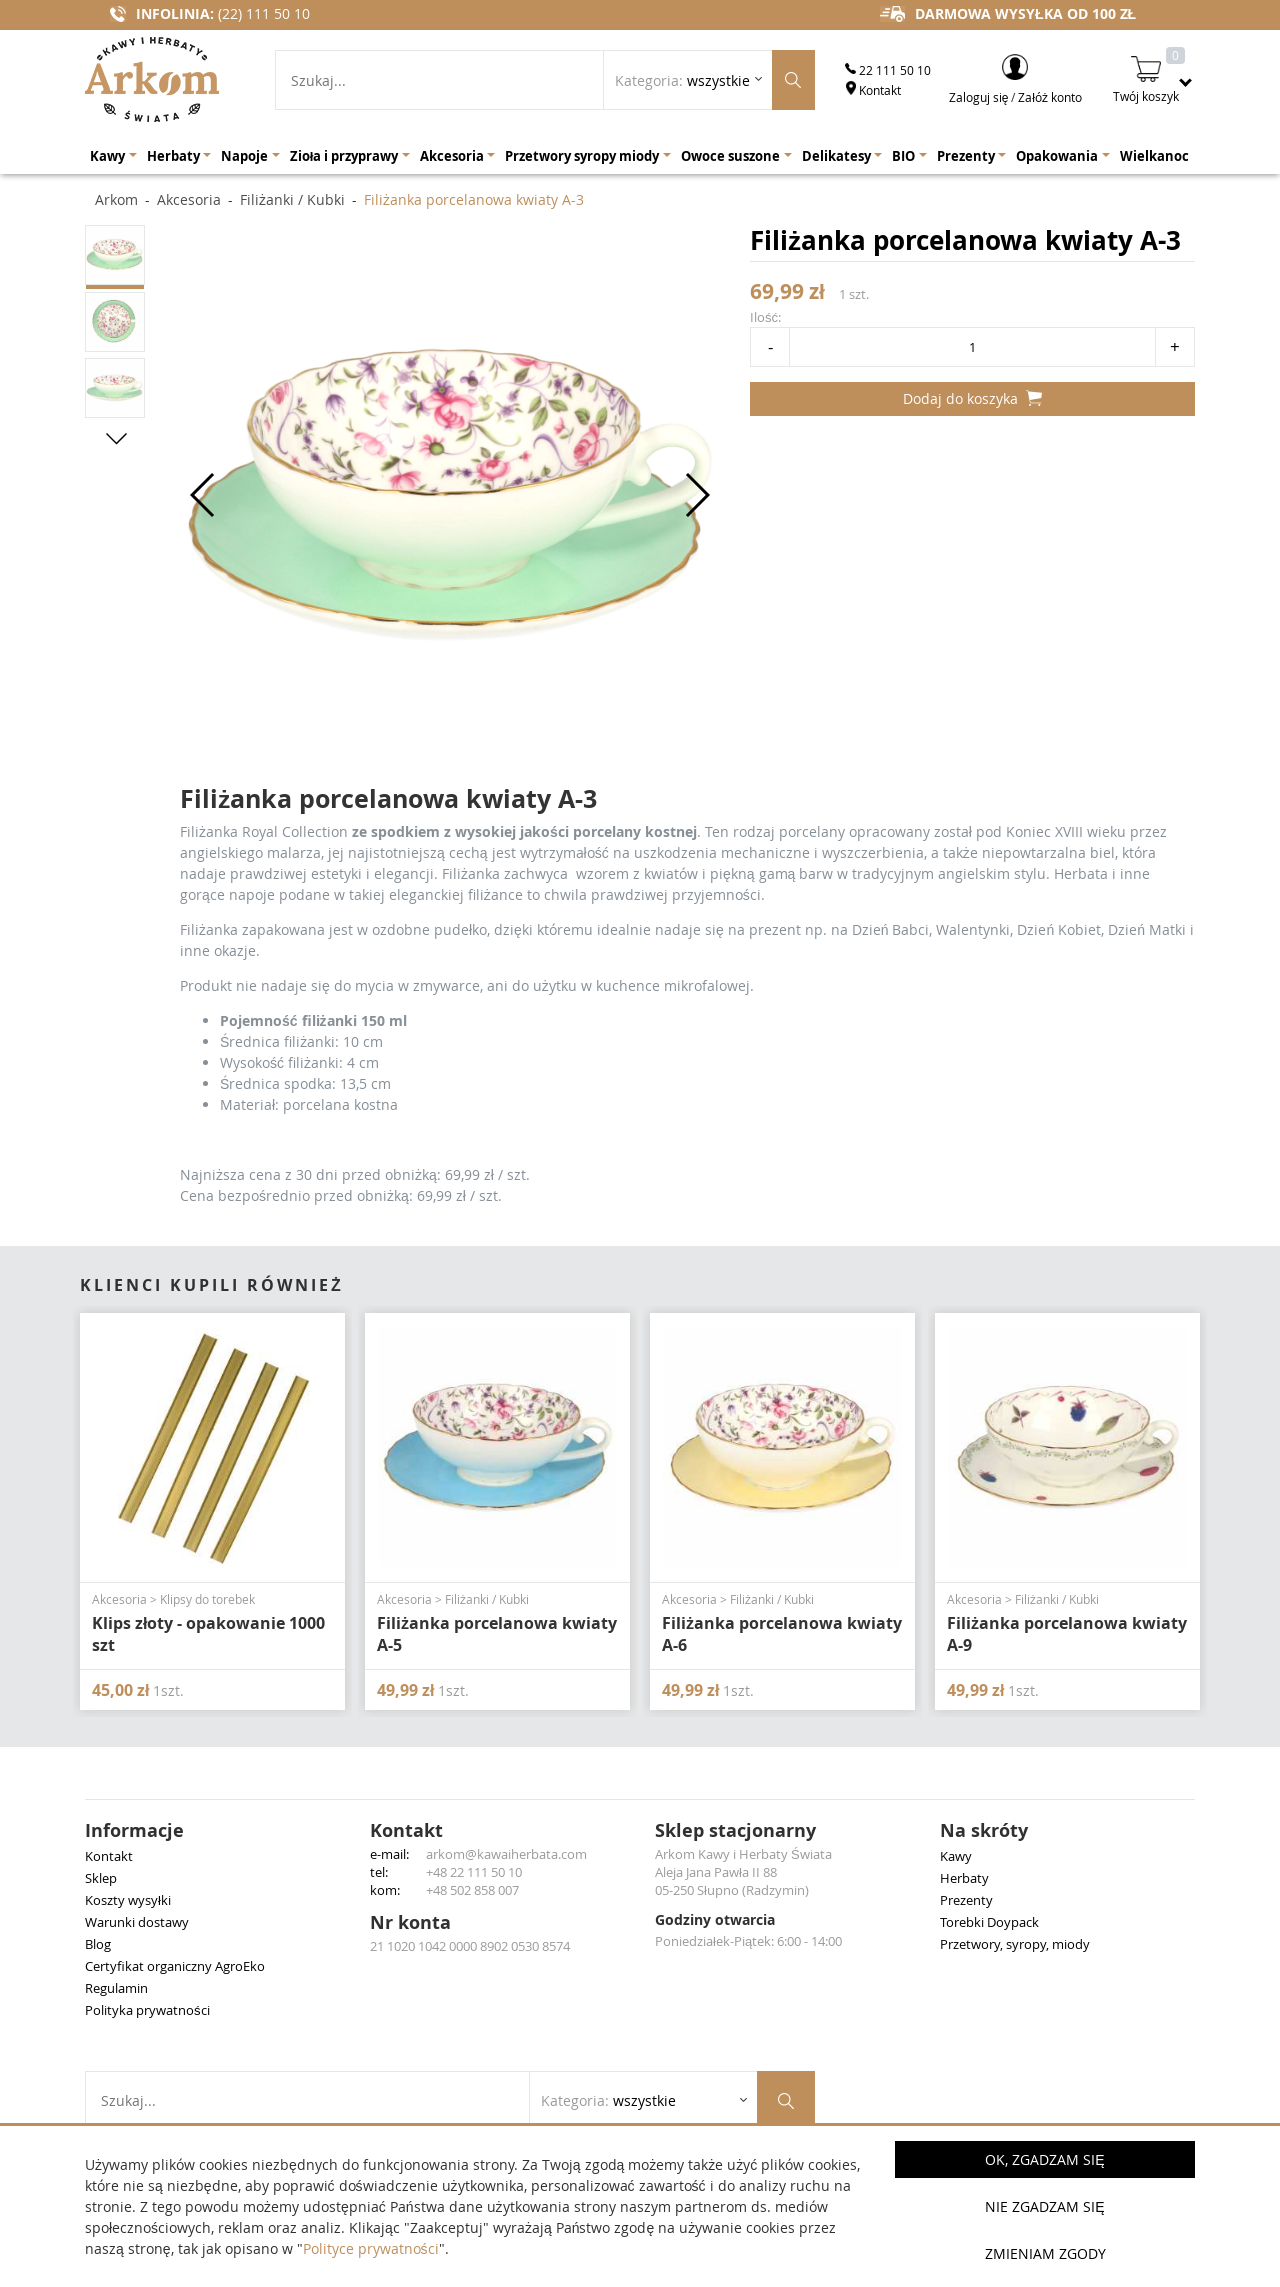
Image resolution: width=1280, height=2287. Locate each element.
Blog (98, 1944)
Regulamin (116, 1988)
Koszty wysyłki (128, 1900)
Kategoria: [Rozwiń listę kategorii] (682, 80)
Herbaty (964, 1878)
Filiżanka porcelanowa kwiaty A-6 (782, 1634)
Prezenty (966, 1900)
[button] (117, 438)
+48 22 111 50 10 (474, 1872)
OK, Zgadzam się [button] (1044, 2159)
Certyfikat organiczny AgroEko (175, 1966)
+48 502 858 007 (472, 1890)
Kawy (956, 1856)
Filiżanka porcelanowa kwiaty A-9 (1067, 1634)
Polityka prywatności (147, 2010)
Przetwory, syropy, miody (1015, 1944)
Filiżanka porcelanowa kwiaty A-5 (497, 1634)
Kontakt (873, 90)
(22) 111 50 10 (264, 13)
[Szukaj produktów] (793, 80)
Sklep (101, 1878)
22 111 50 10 (888, 70)
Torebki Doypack (989, 1922)
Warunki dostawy (137, 1922)
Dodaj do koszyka (972, 398)
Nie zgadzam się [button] (1044, 2206)
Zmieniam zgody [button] (1045, 2253)
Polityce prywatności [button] (371, 2248)
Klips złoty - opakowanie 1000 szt (208, 1634)
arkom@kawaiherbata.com (506, 1854)
